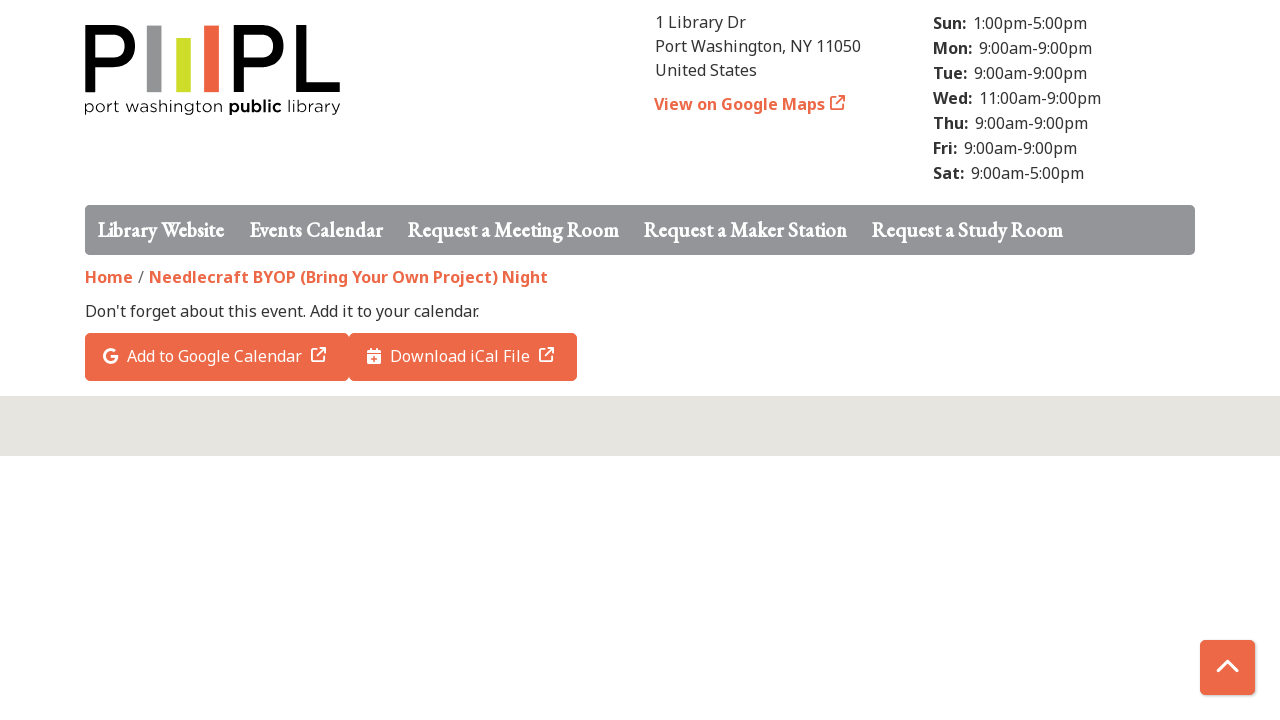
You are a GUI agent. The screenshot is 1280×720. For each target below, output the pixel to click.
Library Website (161, 230)
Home (109, 277)
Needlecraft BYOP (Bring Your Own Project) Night (348, 277)
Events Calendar (316, 230)
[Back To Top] (1227, 667)
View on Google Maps (740, 104)
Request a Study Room (967, 230)
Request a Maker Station (745, 230)
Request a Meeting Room (513, 230)
